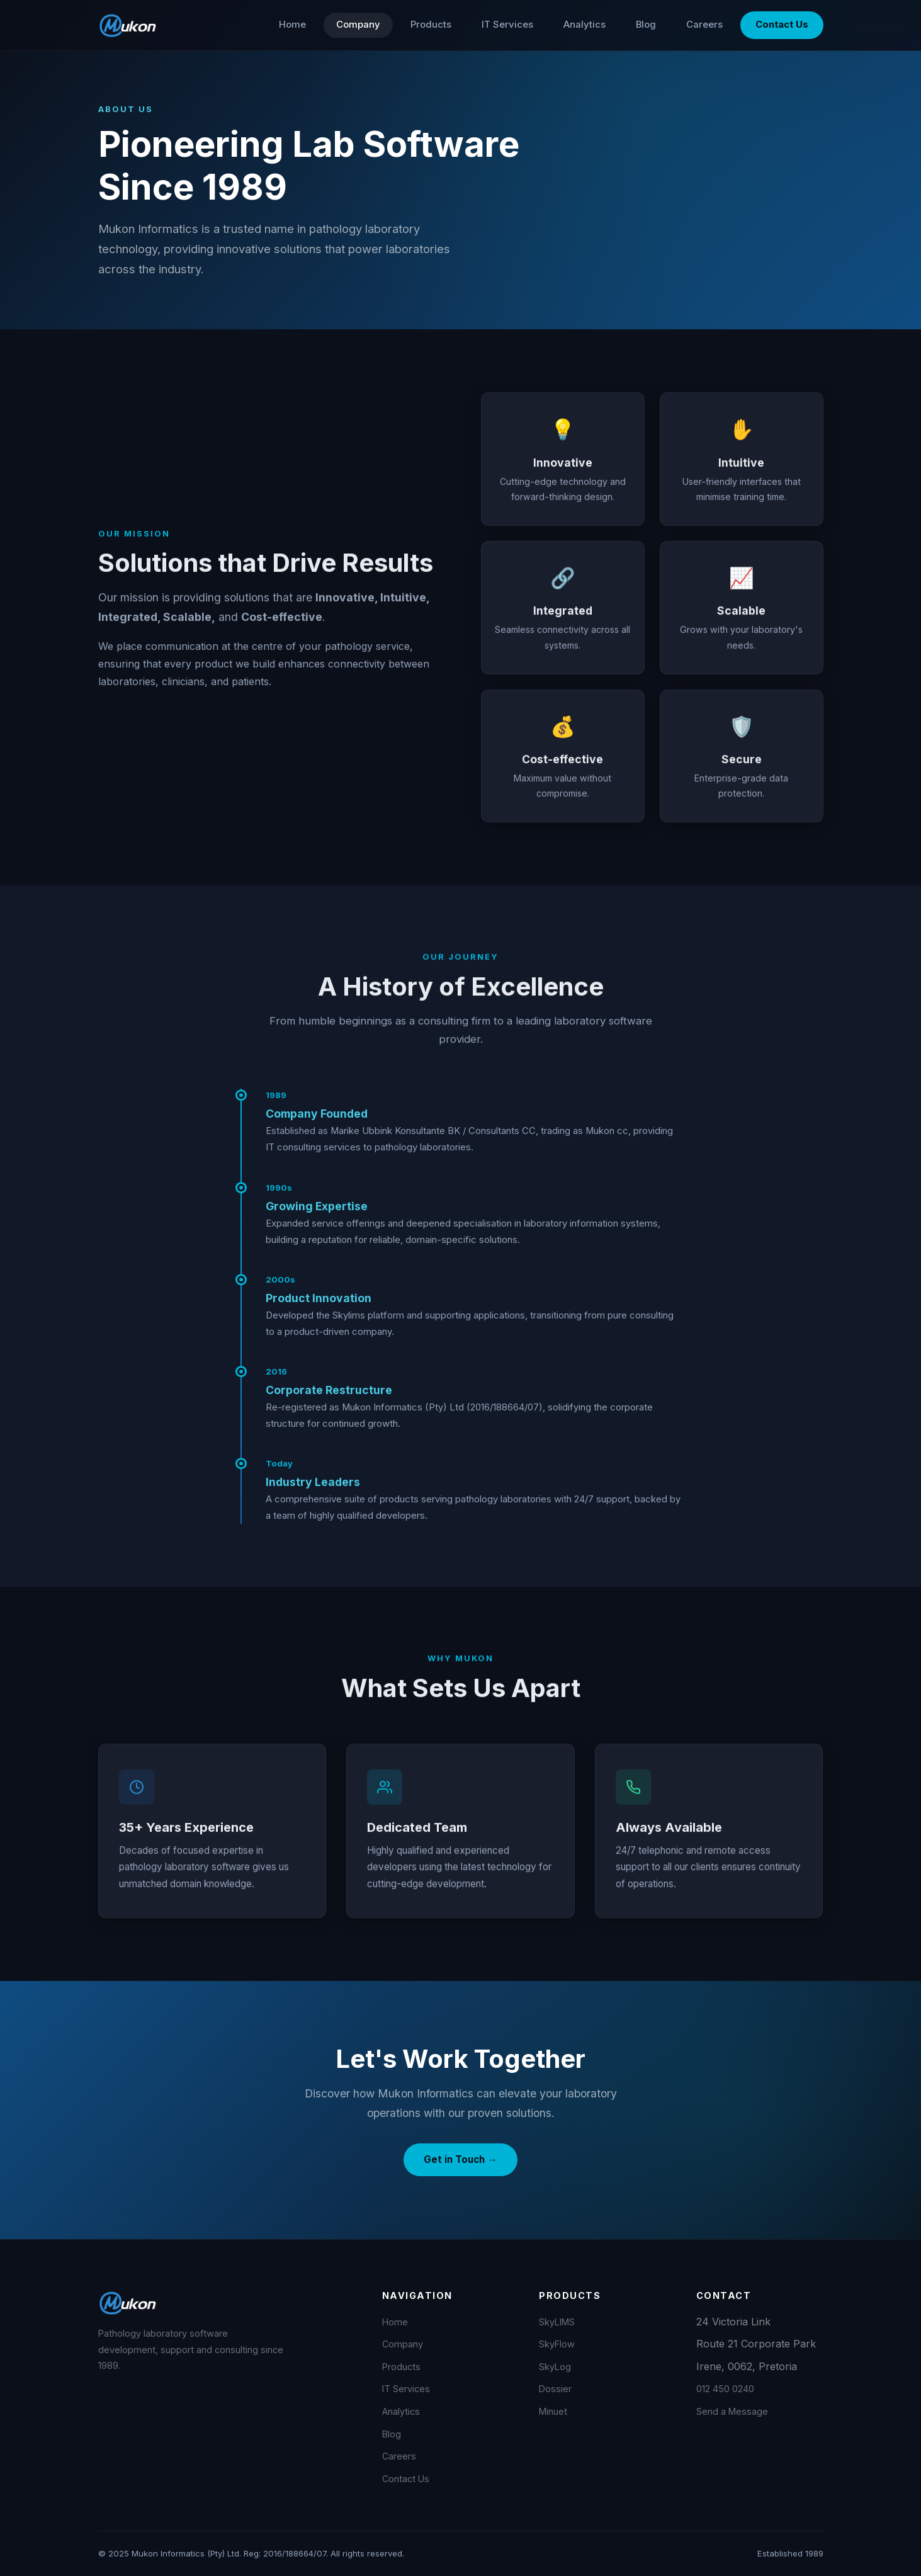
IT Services (507, 24)
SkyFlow (557, 2344)
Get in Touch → (460, 2159)
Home (292, 24)
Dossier (555, 2388)
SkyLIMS (557, 2322)
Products (430, 24)
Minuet (553, 2411)
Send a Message (732, 2411)
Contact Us (781, 24)
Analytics (584, 24)
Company (358, 24)
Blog (646, 24)
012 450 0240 (725, 2388)
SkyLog (555, 2366)
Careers (704, 24)
